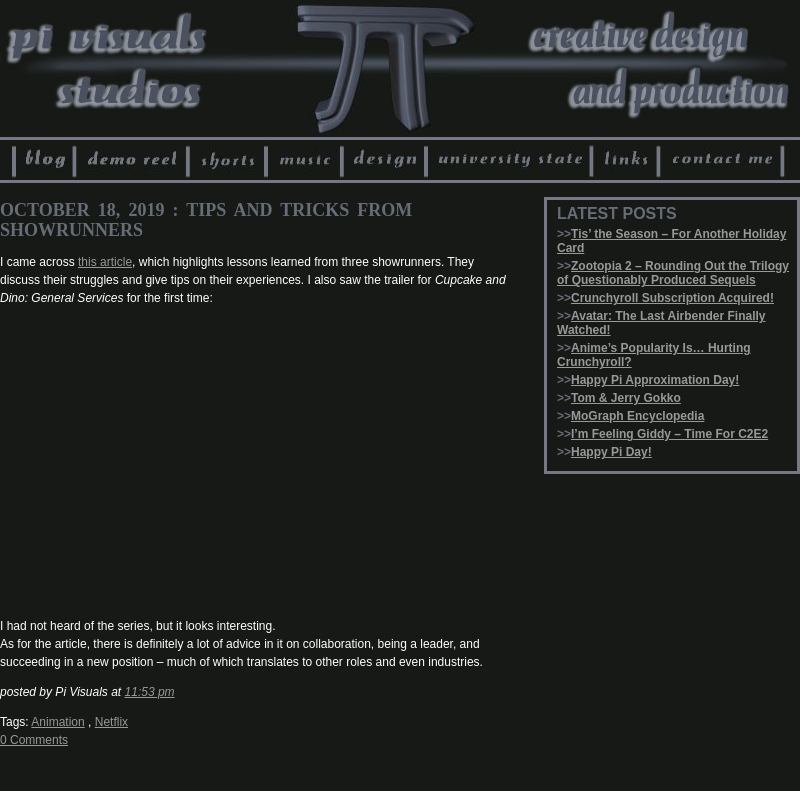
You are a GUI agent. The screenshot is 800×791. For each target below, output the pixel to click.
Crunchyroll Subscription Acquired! (672, 298)
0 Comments (34, 740)
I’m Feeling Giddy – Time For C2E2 (669, 434)
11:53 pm (150, 692)
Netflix (111, 722)
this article (105, 262)
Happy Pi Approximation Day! (655, 380)
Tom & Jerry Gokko (626, 398)
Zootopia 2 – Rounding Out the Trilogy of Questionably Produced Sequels (673, 273)
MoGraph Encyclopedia (637, 416)
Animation (57, 722)
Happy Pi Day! (611, 452)
